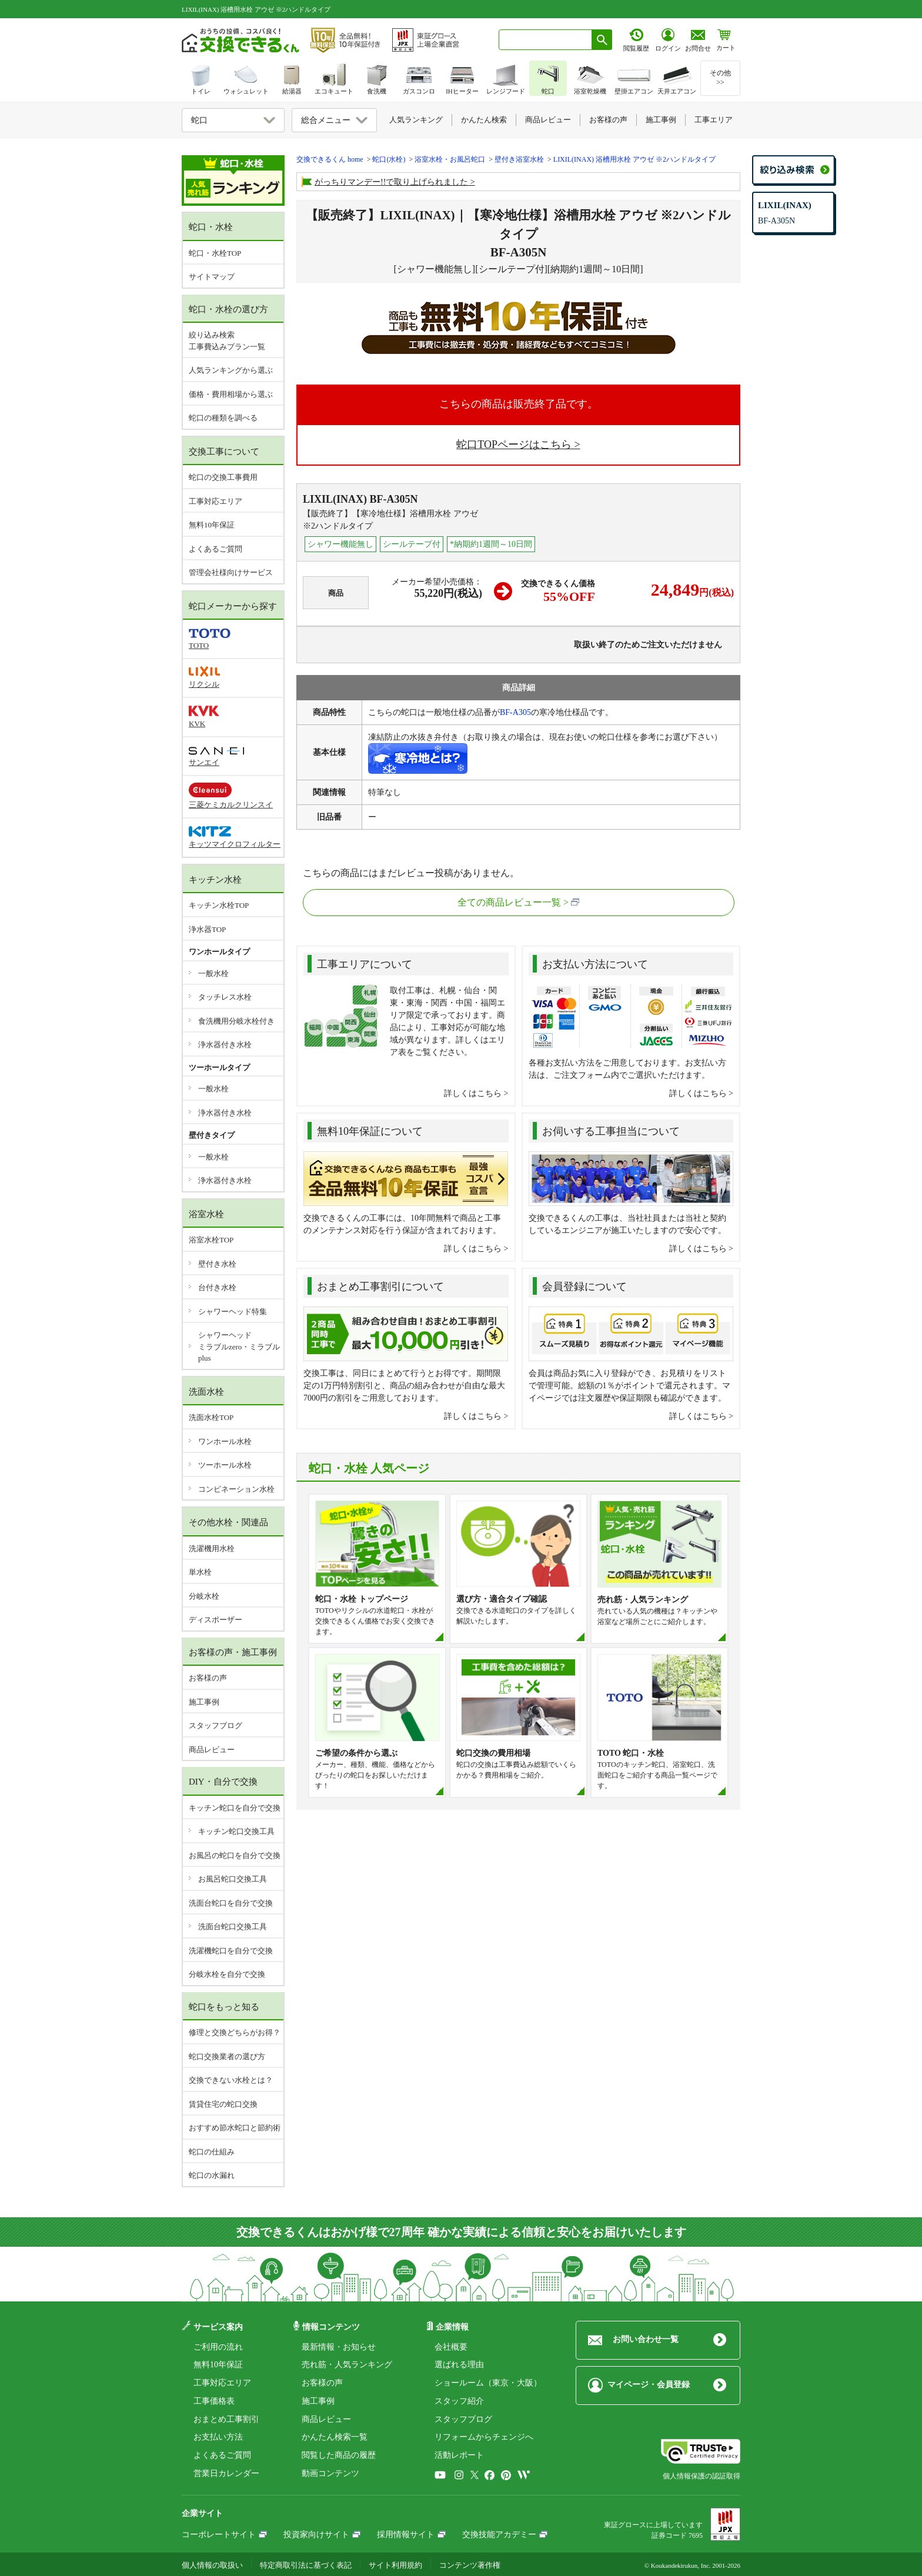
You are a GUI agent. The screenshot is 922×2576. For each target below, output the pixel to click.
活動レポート (459, 2455)
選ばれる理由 (459, 2364)
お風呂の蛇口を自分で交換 (234, 1855)
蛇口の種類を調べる (223, 417)
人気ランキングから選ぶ (231, 370)
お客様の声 (208, 1677)
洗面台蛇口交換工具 (232, 1926)
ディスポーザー (215, 1619)
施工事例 (204, 1702)
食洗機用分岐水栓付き (236, 1021)
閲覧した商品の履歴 (339, 2455)
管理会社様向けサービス (231, 572)
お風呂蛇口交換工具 (232, 1879)
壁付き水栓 (217, 1263)
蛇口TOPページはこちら (514, 444)
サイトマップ (212, 276)
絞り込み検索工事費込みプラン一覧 (227, 340)
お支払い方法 (218, 2437)
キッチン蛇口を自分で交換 (234, 1807)
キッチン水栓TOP (219, 905)
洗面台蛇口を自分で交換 (231, 1903)
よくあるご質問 (215, 548)
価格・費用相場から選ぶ (231, 394)
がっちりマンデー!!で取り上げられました (391, 182)
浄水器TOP (207, 929)
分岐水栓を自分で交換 (227, 1974)
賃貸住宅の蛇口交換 (223, 2104)
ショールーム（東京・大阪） (488, 2382)
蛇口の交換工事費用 (223, 477)
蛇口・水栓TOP (215, 253)
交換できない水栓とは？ (231, 2080)
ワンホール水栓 (225, 1441)
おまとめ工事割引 (226, 2419)
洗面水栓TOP (211, 1417)
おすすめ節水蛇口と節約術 (234, 2127)
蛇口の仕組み (212, 2151)
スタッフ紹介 (459, 2401)
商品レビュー (212, 1749)
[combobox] (545, 39)
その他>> (720, 77)
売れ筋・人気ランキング (347, 2364)
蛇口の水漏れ (212, 2175)
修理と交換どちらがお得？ (234, 2032)
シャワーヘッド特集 (232, 1311)
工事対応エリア (215, 501)
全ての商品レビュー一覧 (509, 902)
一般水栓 (213, 973)
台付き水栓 (217, 1287)
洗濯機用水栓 (212, 1548)
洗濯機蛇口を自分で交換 (231, 1950)
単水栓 (200, 1572)
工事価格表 (214, 2401)
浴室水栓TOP (211, 1239)
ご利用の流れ (218, 2347)
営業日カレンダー (226, 2473)
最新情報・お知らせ (339, 2347)
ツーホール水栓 (225, 1465)
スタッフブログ (215, 1725)
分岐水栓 (204, 1596)
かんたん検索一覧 (335, 2437)
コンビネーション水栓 (236, 1489)
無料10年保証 (212, 524)
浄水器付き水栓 (225, 1044)
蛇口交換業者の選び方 (227, 2056)
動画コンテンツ (330, 2473)
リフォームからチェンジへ (484, 2437)
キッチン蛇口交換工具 (236, 1831)
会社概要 (451, 2347)
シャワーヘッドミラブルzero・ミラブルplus (239, 1346)
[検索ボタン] (602, 39)
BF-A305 (515, 712)
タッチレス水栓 (225, 997)
